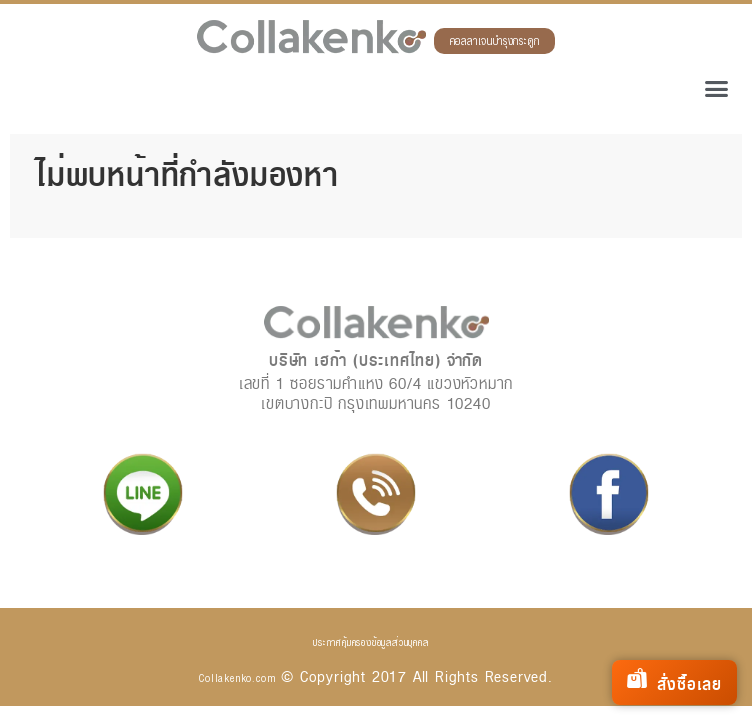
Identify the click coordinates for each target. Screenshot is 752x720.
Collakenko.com (237, 678)
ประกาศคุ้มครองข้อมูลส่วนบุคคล (370, 642)
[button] (717, 89)
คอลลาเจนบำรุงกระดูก (495, 41)
